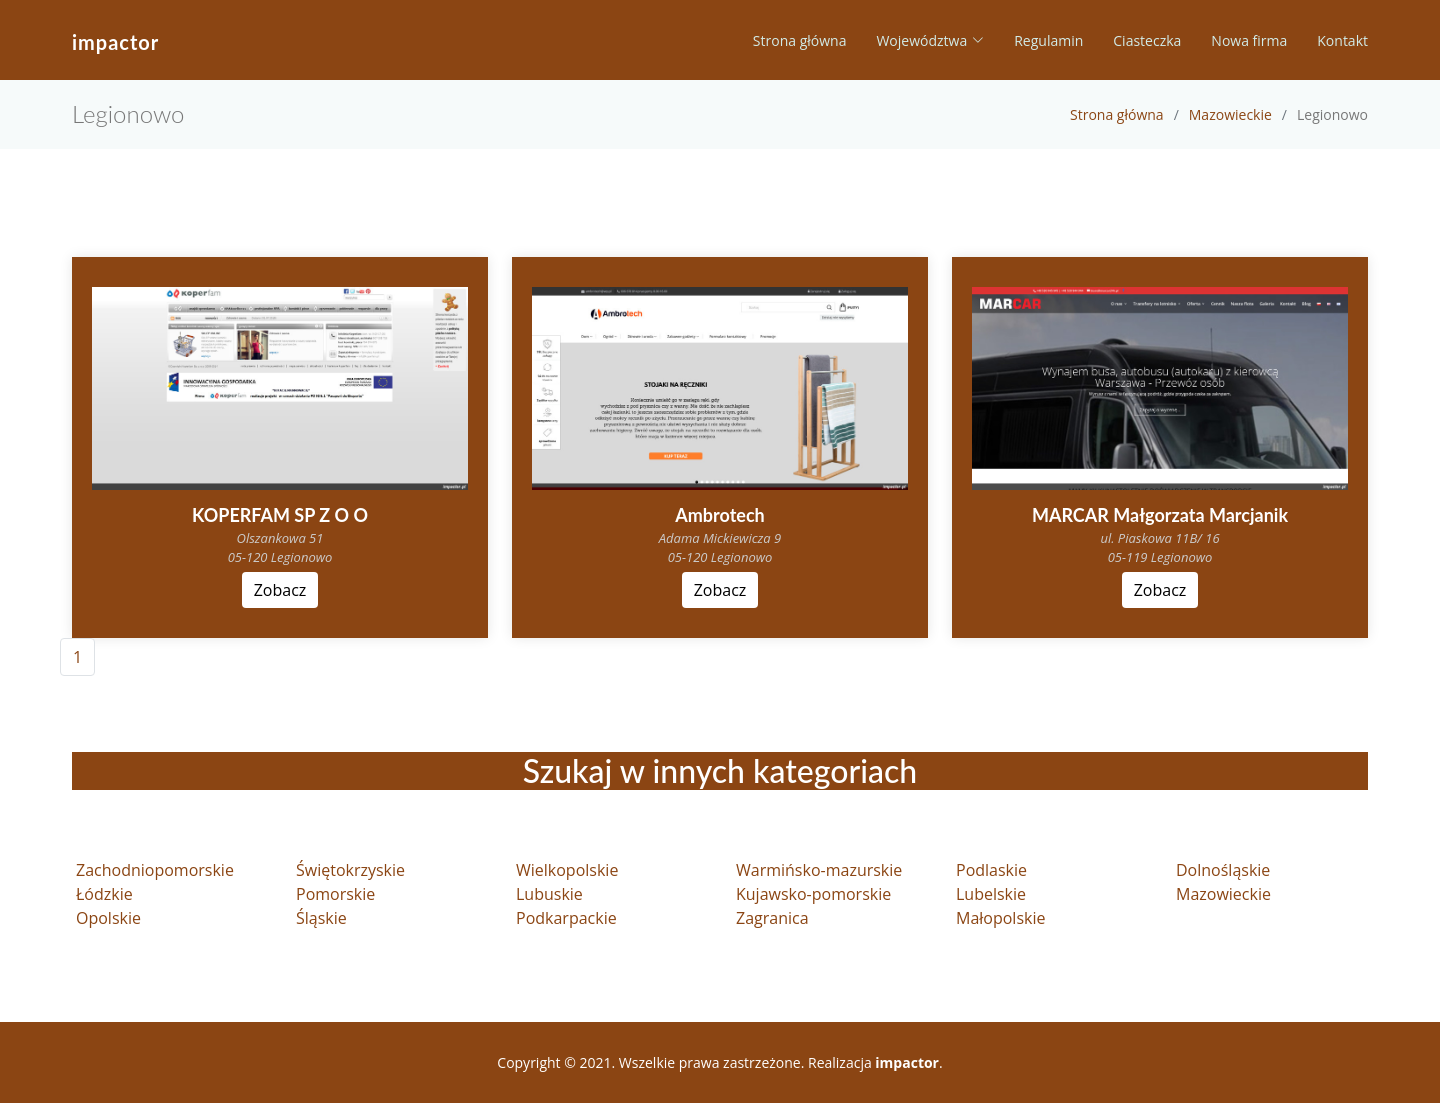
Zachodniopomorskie (155, 870)
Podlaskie (991, 870)
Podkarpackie (566, 918)
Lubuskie (549, 894)
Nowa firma (1249, 40)
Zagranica (772, 918)
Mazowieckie (1230, 114)
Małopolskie (1000, 918)
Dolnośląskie (1223, 870)
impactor (115, 42)
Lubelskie (991, 894)
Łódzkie (104, 894)
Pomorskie (335, 894)
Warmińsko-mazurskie (819, 870)
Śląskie (321, 918)
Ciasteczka (1147, 40)
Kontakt (1342, 40)
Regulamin (1048, 40)
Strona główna (800, 40)
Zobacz (280, 590)
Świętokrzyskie (350, 870)
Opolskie (108, 918)
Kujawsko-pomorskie (813, 894)
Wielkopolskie (567, 870)
